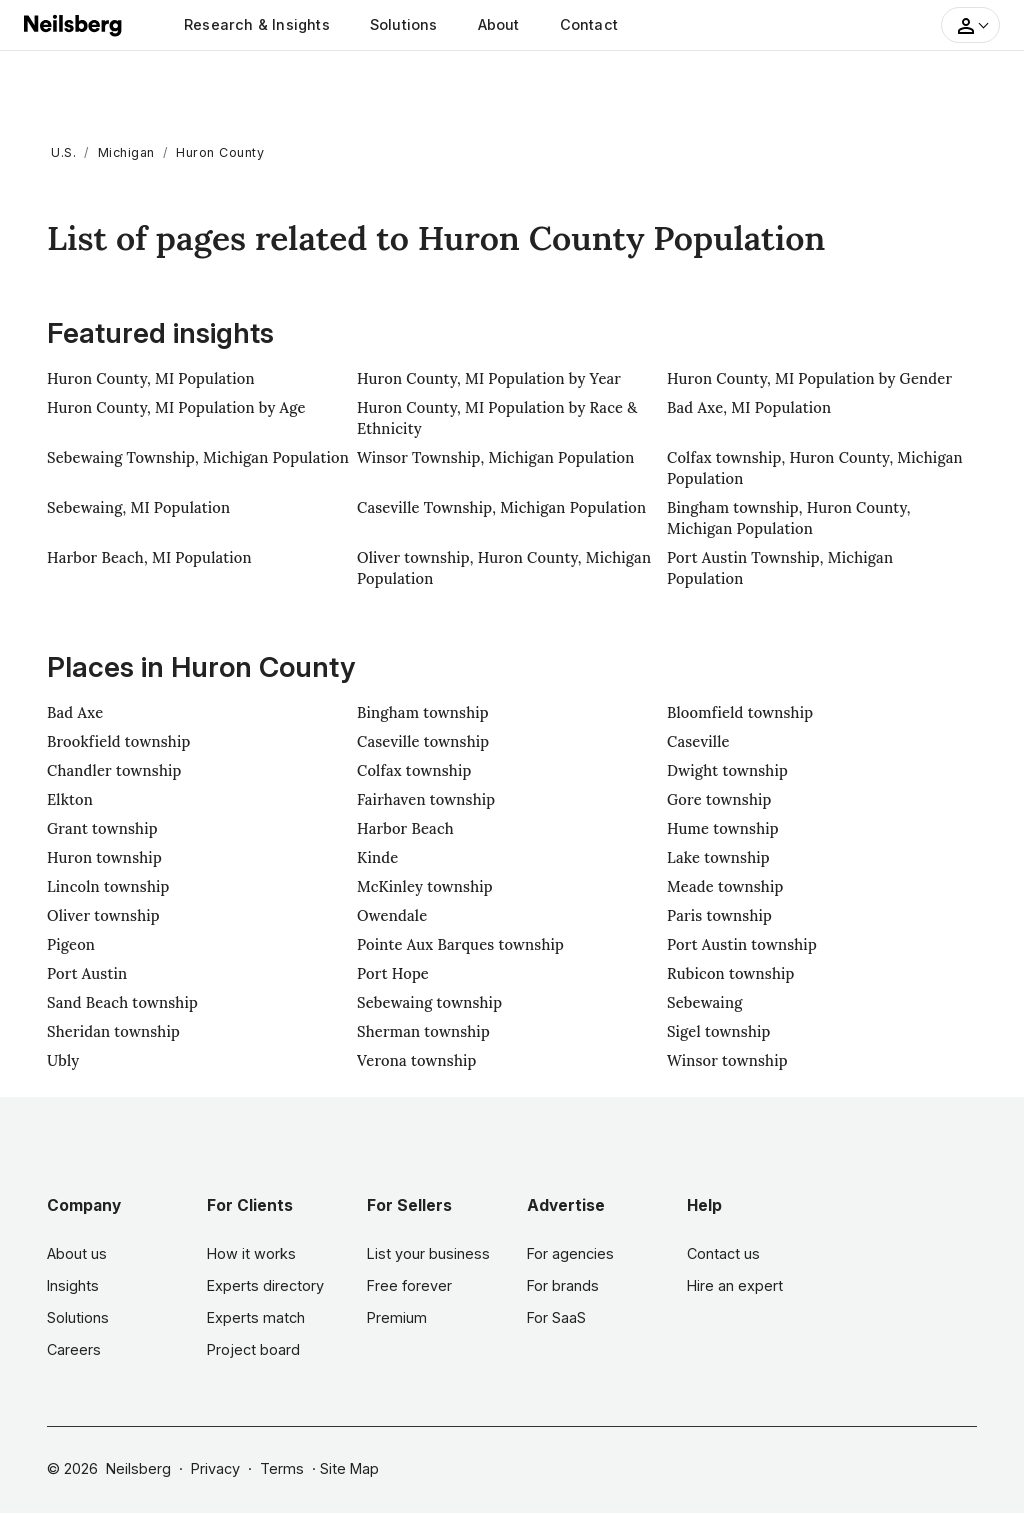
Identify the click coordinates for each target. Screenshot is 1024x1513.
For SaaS (556, 1317)
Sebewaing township (429, 1002)
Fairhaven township (426, 799)
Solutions (404, 24)
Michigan (126, 152)
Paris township (719, 915)
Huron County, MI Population (151, 378)
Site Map (349, 1468)
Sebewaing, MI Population (138, 507)
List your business (428, 1253)
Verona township (417, 1060)
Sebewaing (705, 1002)
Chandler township (114, 770)
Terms (282, 1468)
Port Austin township (742, 944)
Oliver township (103, 915)
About (499, 24)
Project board (253, 1349)
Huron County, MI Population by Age (176, 407)
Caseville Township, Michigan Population (501, 507)
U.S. (63, 152)
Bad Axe (75, 712)
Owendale (392, 915)
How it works (251, 1253)
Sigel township (719, 1031)
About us (77, 1253)
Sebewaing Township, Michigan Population (198, 457)
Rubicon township (731, 973)
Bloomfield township (740, 712)
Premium (397, 1317)
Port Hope (393, 973)
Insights (73, 1285)
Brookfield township (118, 741)
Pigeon (71, 944)
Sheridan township (113, 1031)
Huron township (104, 857)
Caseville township (423, 741)
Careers (74, 1349)
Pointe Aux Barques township (460, 944)
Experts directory (265, 1285)
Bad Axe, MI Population (749, 407)
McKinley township (425, 886)
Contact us (723, 1253)
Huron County (220, 152)
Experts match (256, 1317)
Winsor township (727, 1060)
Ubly (63, 1060)
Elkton (70, 799)
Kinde (377, 857)
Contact (589, 24)
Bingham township (423, 712)
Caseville (698, 741)
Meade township (725, 886)
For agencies (570, 1253)
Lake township (718, 857)
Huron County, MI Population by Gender (809, 378)
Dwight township (727, 770)
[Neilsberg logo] (74, 23)
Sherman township (423, 1031)
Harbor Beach (405, 828)
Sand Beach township (122, 1002)
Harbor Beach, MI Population (149, 557)
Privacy (215, 1468)
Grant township (102, 828)
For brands (563, 1285)
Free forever (409, 1285)
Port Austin (87, 973)
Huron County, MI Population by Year (489, 378)
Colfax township (414, 770)
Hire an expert (735, 1285)
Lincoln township (108, 886)
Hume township (723, 828)
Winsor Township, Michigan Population (496, 457)
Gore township (719, 799)
